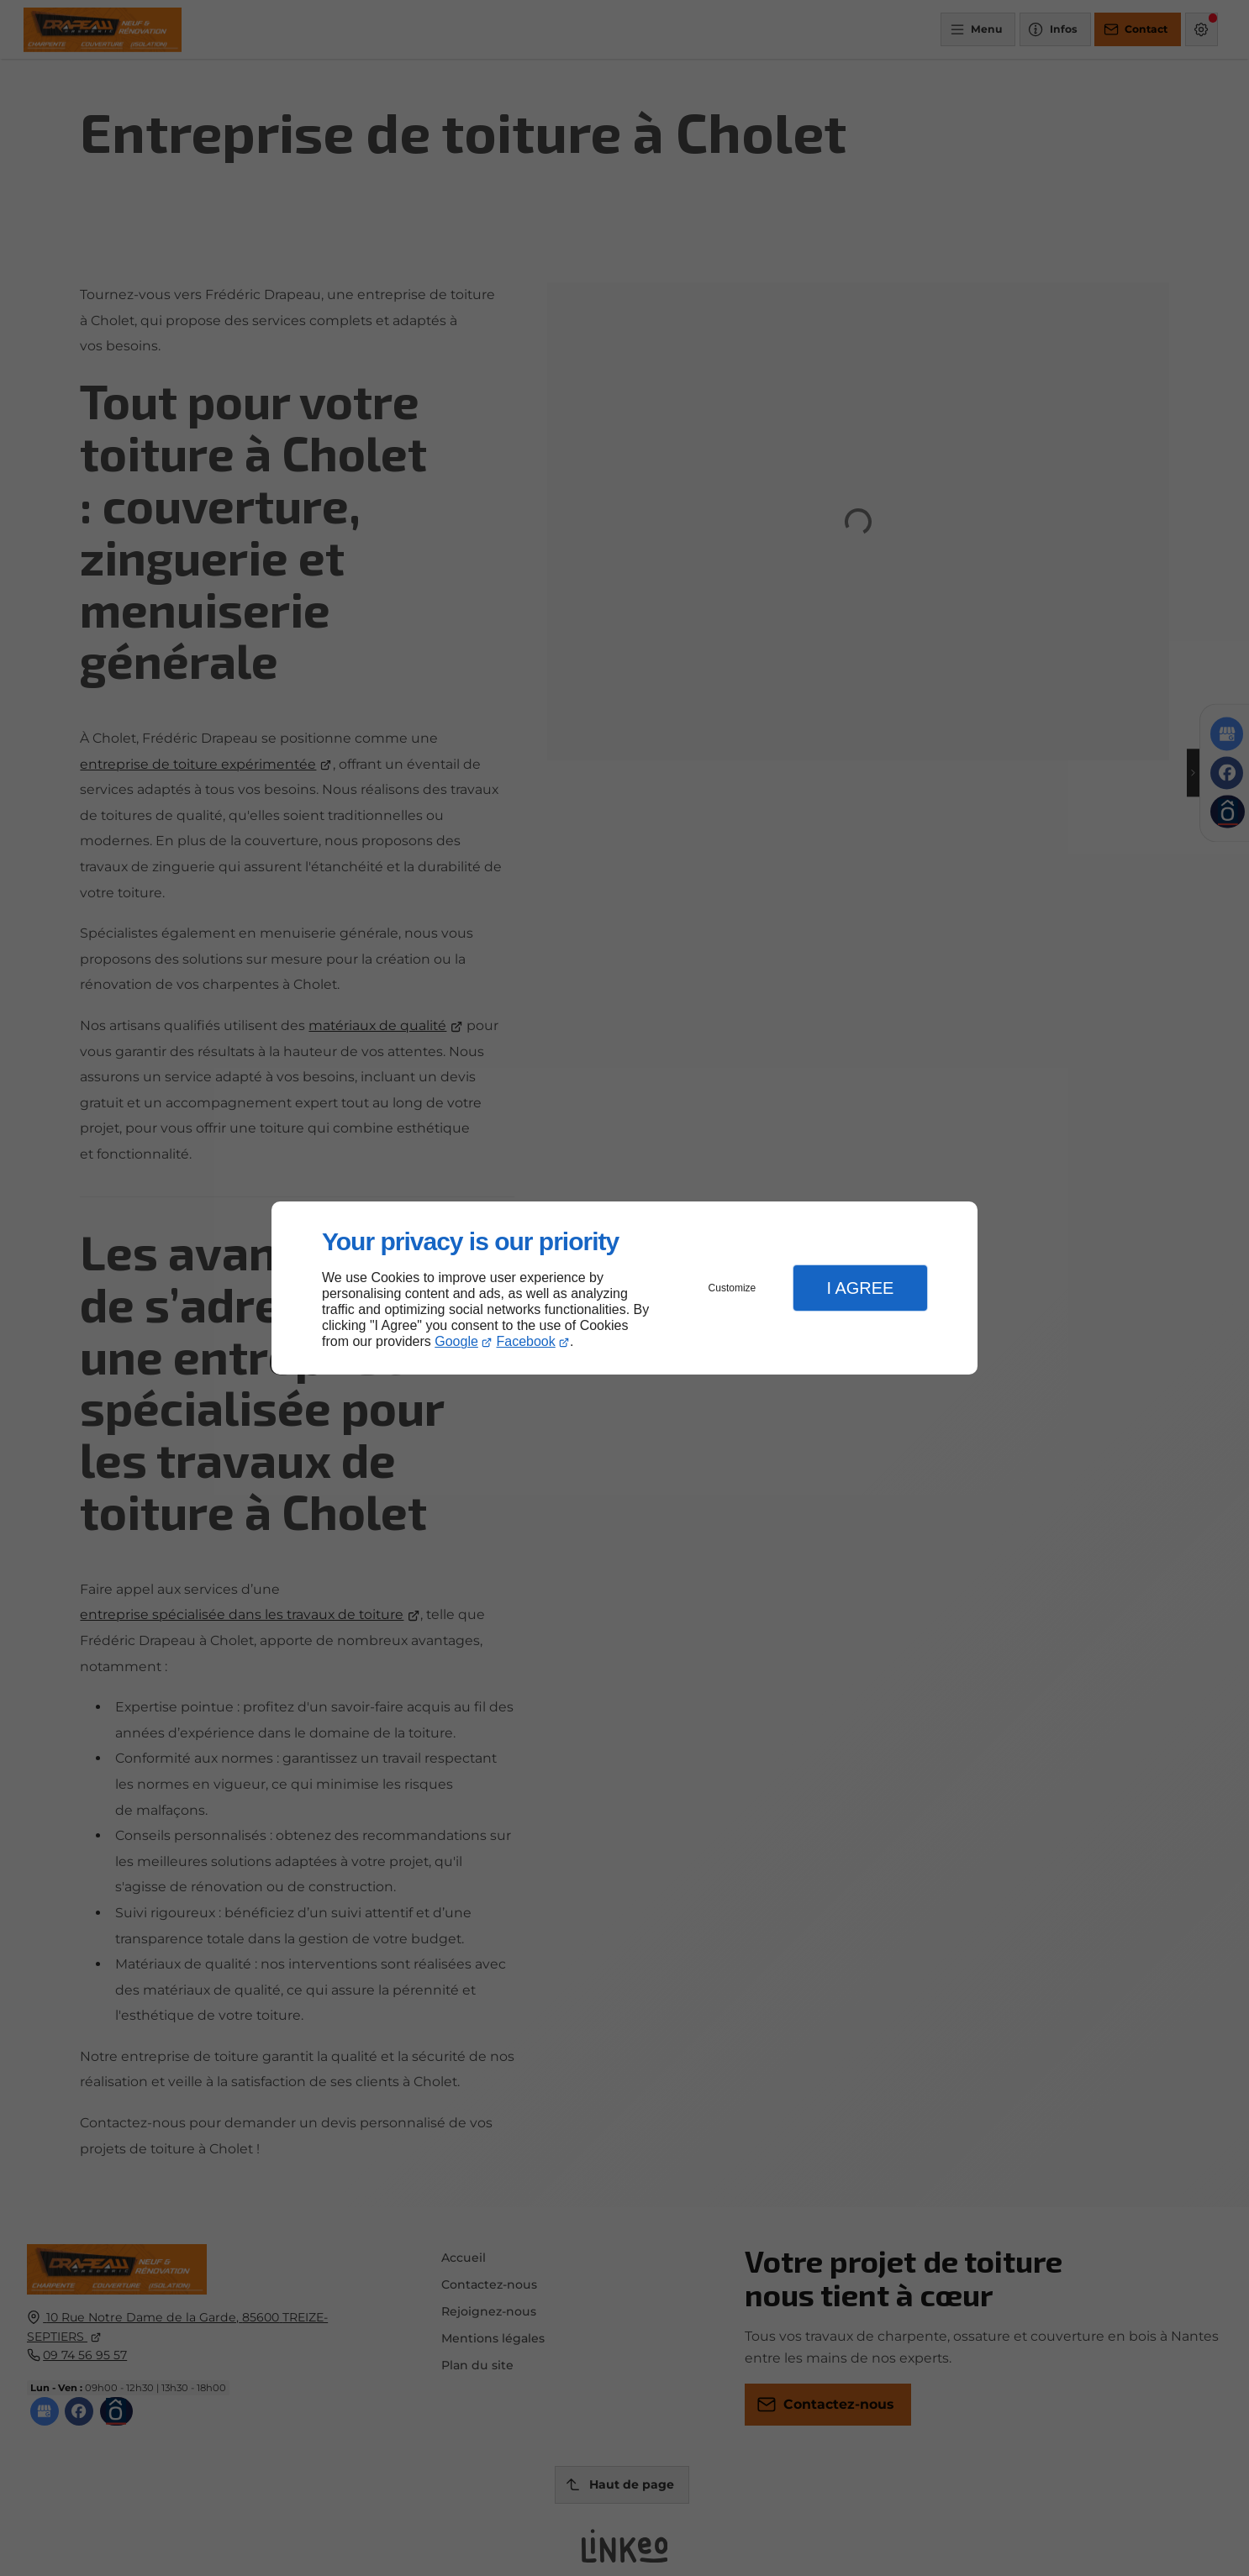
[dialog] (624, 1288)
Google (456, 1341)
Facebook (526, 1341)
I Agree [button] (859, 1288)
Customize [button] (732, 1288)
